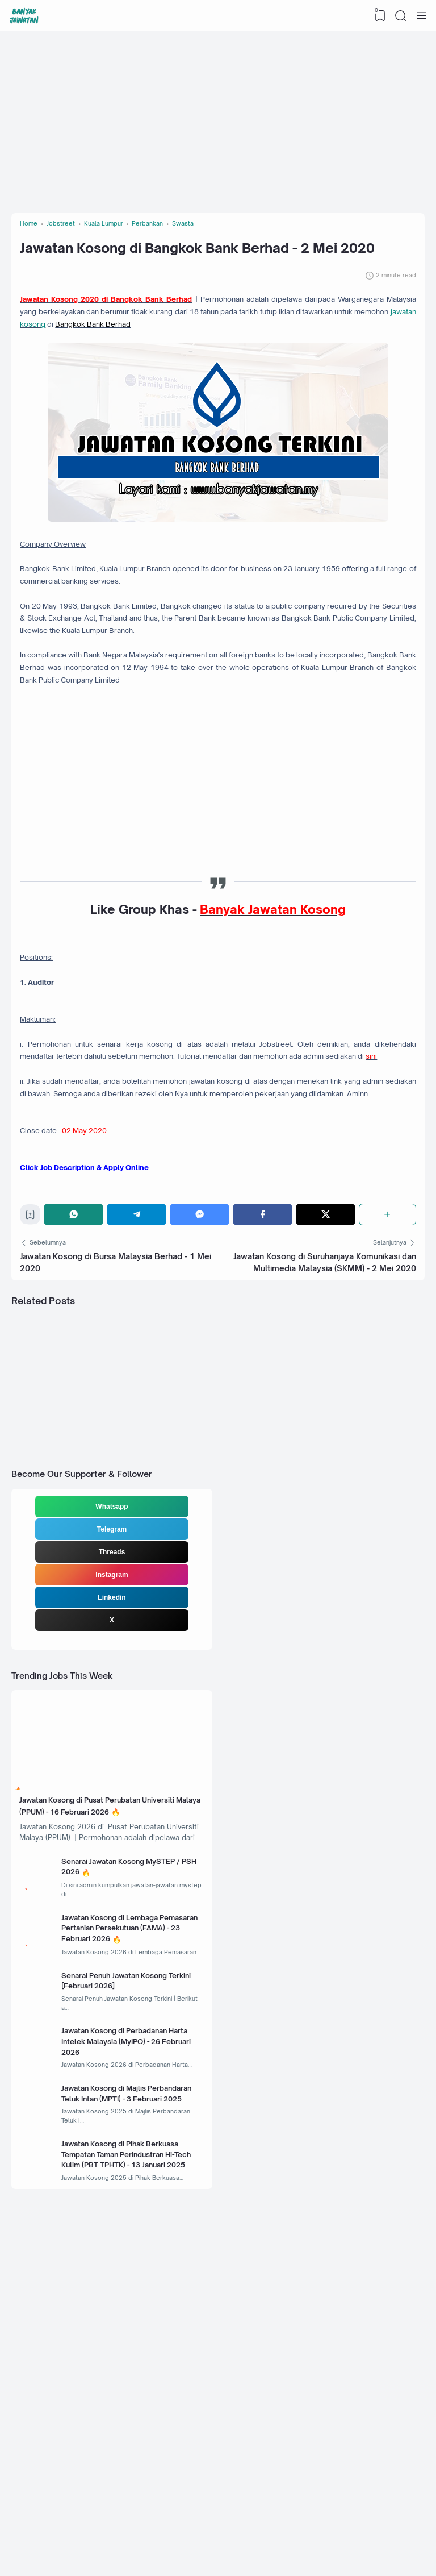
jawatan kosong (216, 370)
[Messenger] (203, 1386)
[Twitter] (325, 1386)
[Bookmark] (35, 1388)
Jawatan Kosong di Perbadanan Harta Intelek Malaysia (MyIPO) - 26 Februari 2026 (133, 2309)
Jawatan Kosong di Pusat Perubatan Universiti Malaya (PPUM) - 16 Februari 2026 (102, 2018)
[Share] (386, 1386)
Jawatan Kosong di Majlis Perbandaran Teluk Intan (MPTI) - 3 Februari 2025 (134, 2375)
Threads (112, 1747)
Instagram (111, 1770)
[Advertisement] (218, 122)
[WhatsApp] (79, 1386)
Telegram (112, 1724)
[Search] (399, 16)
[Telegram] (141, 1386)
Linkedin (111, 1792)
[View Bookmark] (376, 16)
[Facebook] (264, 1386)
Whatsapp (111, 1701)
